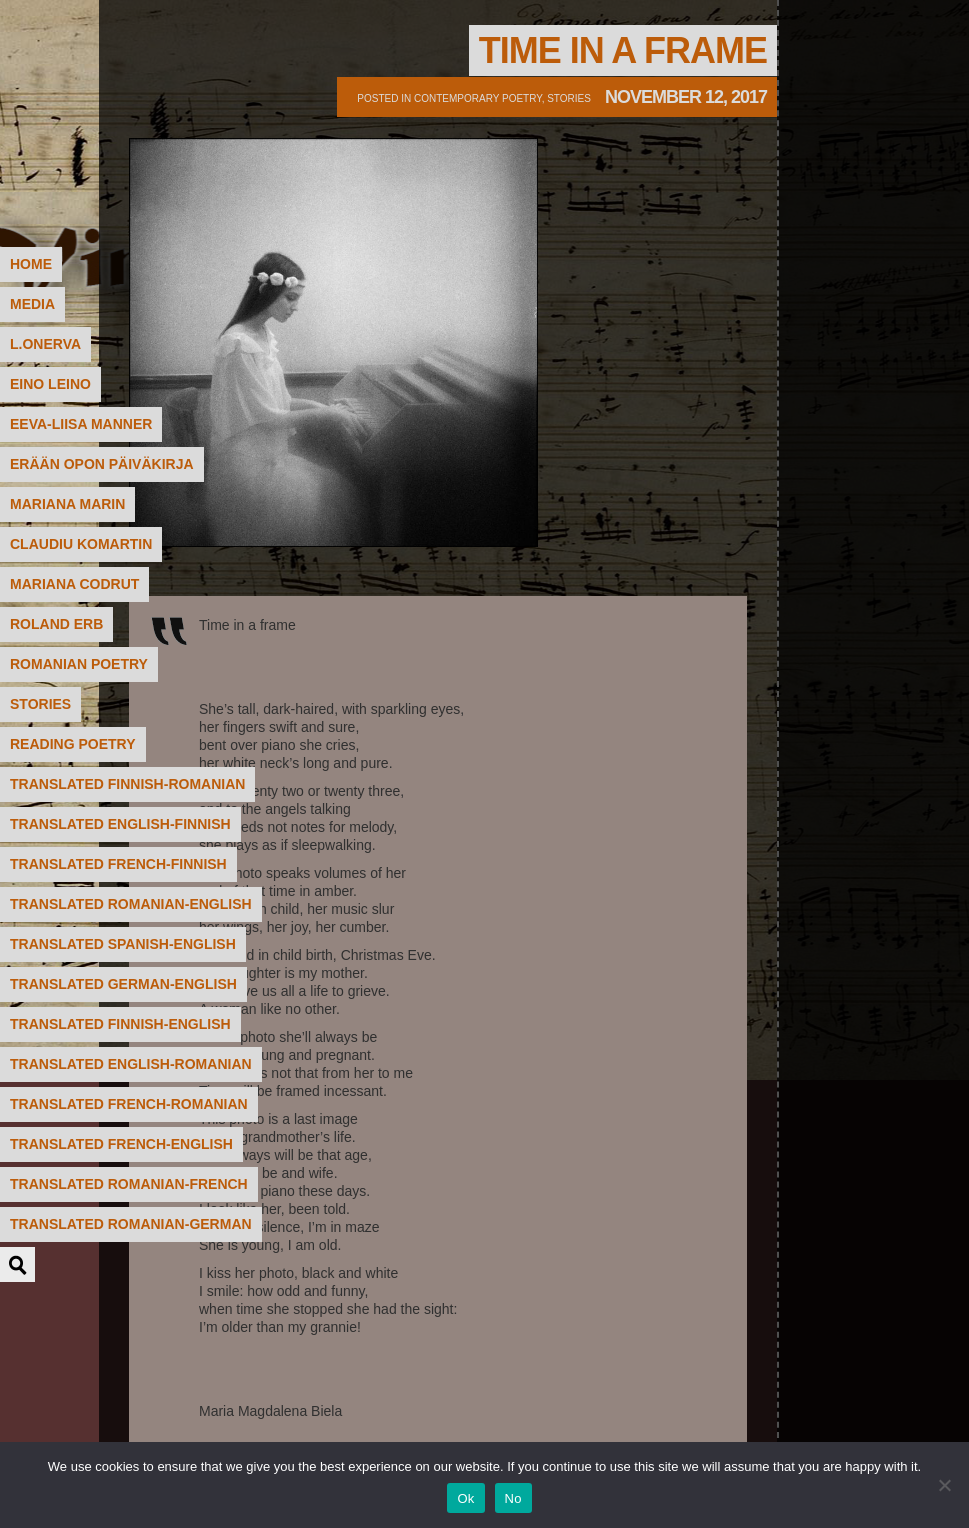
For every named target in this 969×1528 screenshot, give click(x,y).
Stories (569, 98)
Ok (465, 1498)
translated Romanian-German (131, 1224)
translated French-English (121, 1144)
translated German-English (123, 984)
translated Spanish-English (123, 944)
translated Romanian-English (131, 904)
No (513, 1498)
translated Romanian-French (129, 1184)
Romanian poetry (79, 664)
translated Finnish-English (120, 1024)
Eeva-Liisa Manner (81, 424)
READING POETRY (73, 744)
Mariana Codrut (74, 584)
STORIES (40, 704)
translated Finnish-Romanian (127, 784)
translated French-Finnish (118, 864)
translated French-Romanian (129, 1104)
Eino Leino (50, 384)
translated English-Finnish (120, 824)
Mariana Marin (67, 504)
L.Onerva (45, 344)
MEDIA (32, 304)
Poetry (165, 95)
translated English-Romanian (131, 1064)
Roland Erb (56, 624)
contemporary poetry (478, 98)
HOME (31, 264)
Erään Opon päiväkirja (102, 464)
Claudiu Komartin (81, 544)
